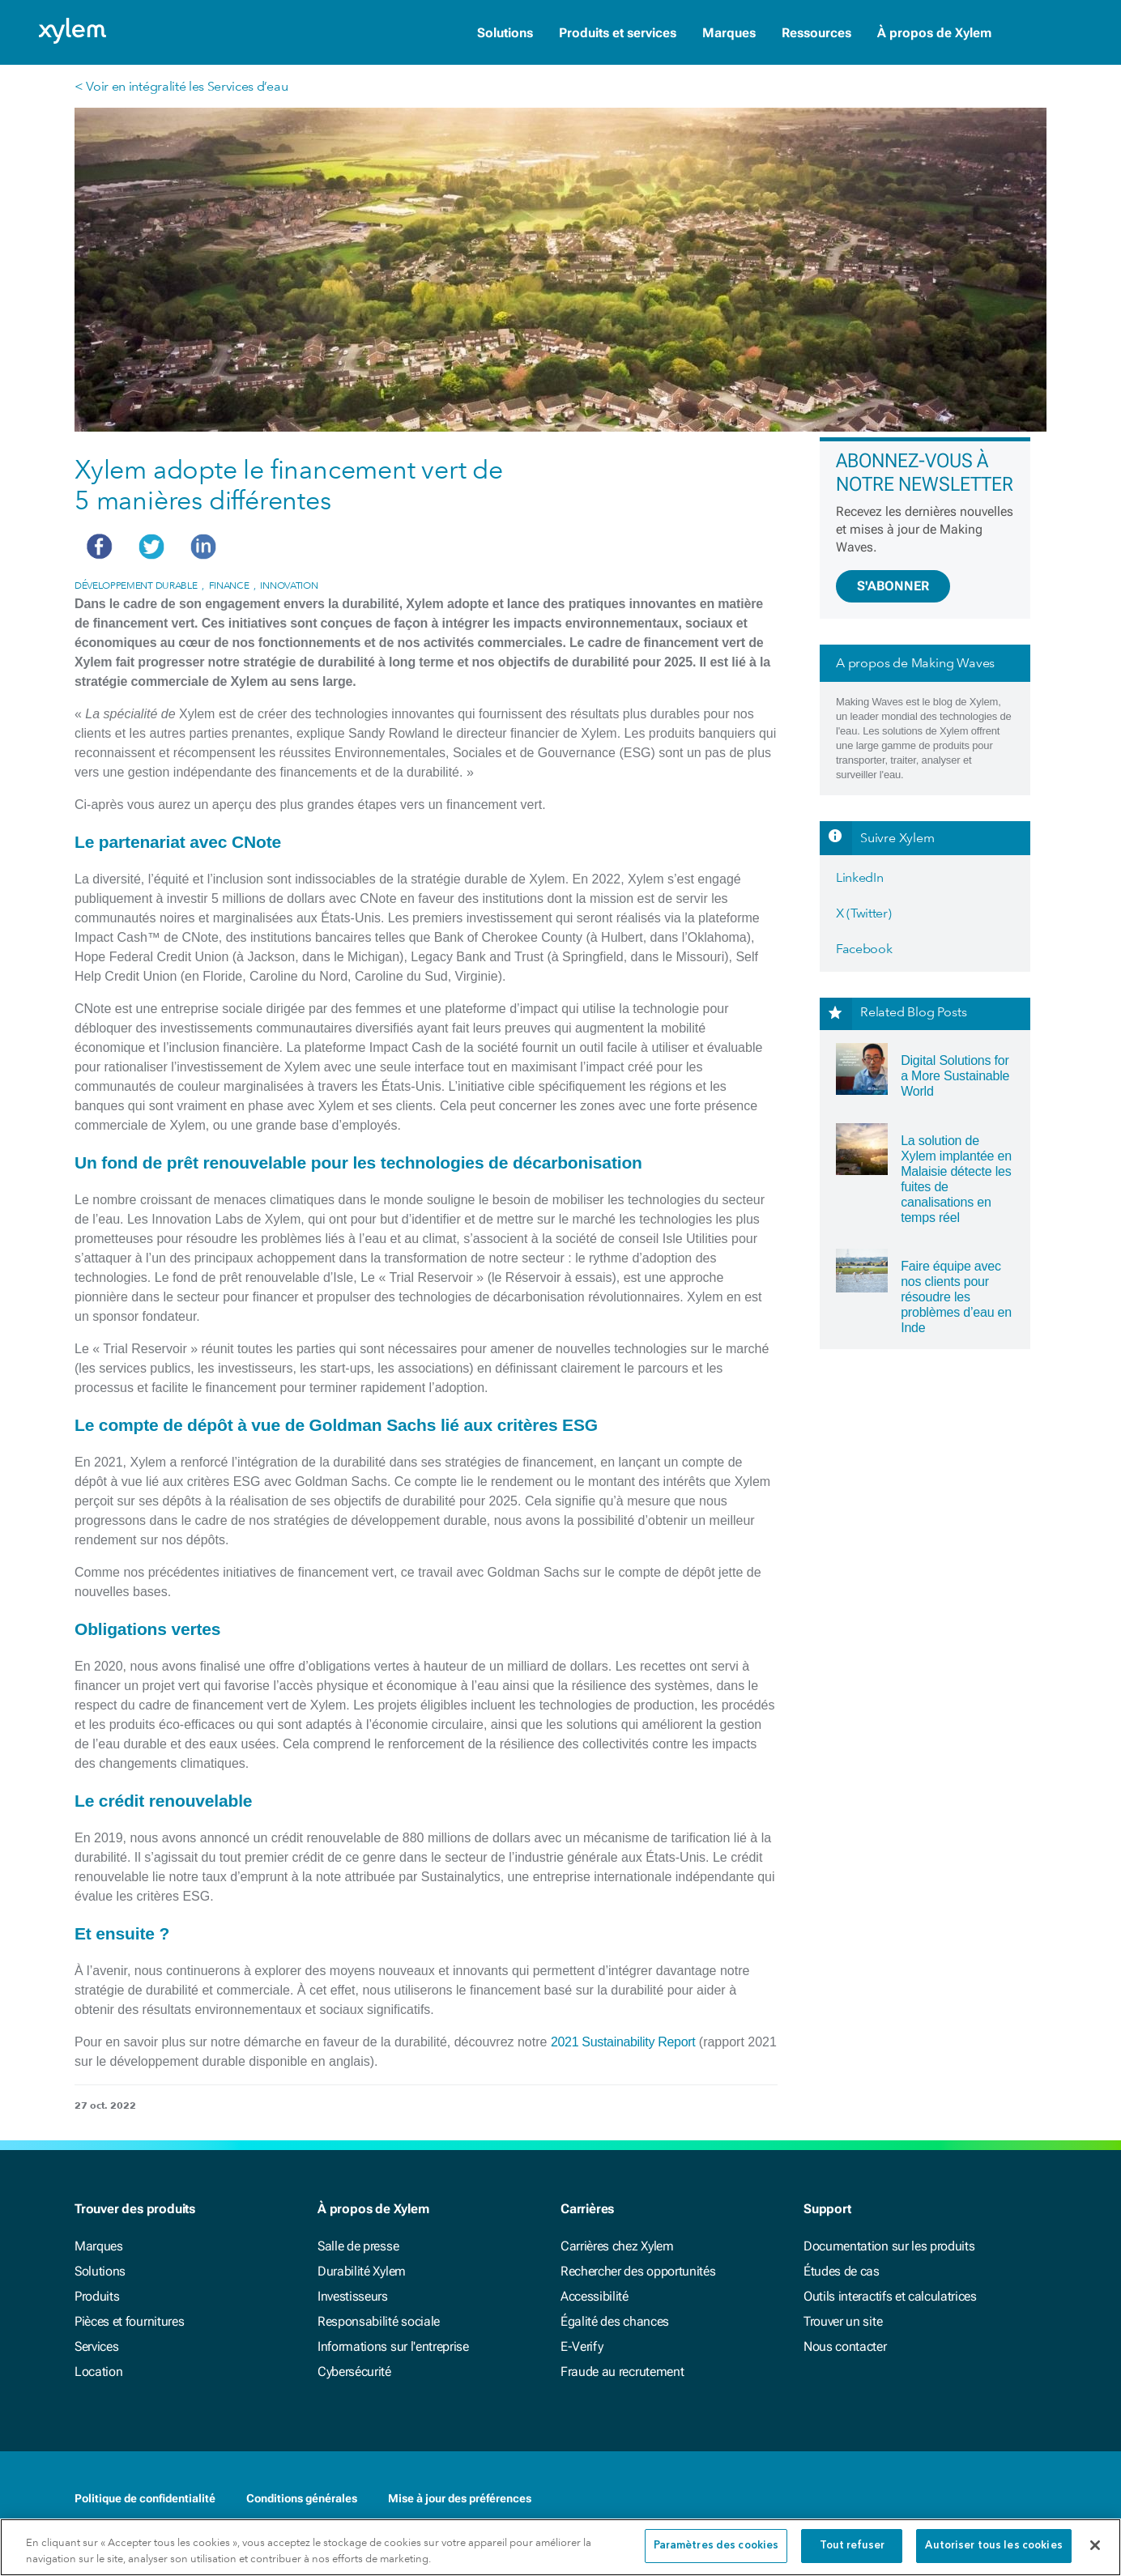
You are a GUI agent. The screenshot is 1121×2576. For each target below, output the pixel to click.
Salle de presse (358, 2246)
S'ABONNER (893, 586)
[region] (560, 2547)
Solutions (505, 32)
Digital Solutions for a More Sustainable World (955, 1076)
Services (96, 2346)
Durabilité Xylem (362, 2271)
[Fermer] (1095, 2545)
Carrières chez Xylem (617, 2246)
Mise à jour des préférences (459, 2498)
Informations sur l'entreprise (393, 2346)
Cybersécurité (354, 2371)
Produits (97, 2296)
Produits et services (617, 32)
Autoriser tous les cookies (993, 2545)
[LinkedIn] (1004, 2500)
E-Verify (581, 2346)
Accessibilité (594, 2296)
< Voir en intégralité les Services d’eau (181, 86)
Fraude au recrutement (622, 2371)
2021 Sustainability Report (623, 2042)
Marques (729, 32)
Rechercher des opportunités (637, 2271)
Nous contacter (845, 2346)
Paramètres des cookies (716, 2545)
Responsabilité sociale (379, 2321)
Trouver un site (842, 2321)
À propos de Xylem (934, 32)
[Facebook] (972, 2500)
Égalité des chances (614, 2321)
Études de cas (841, 2271)
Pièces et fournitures (129, 2321)
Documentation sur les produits (888, 2246)
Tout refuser (852, 2545)
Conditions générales (301, 2498)
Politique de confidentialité (145, 2498)
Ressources (816, 32)
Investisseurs (353, 2296)
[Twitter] (1036, 2500)
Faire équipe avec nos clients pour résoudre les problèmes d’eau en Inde (956, 1297)
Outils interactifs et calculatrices (890, 2296)
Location (98, 2371)
